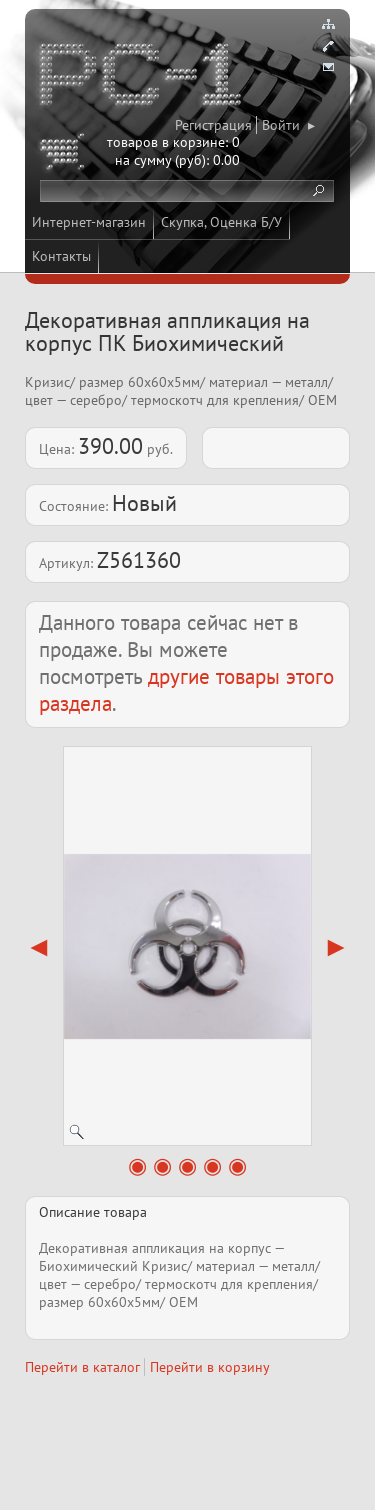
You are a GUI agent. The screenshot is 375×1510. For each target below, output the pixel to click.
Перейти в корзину (210, 1367)
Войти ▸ (288, 125)
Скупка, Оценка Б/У (221, 222)
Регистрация (213, 125)
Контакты (61, 256)
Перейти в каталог (82, 1367)
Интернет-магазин (89, 222)
